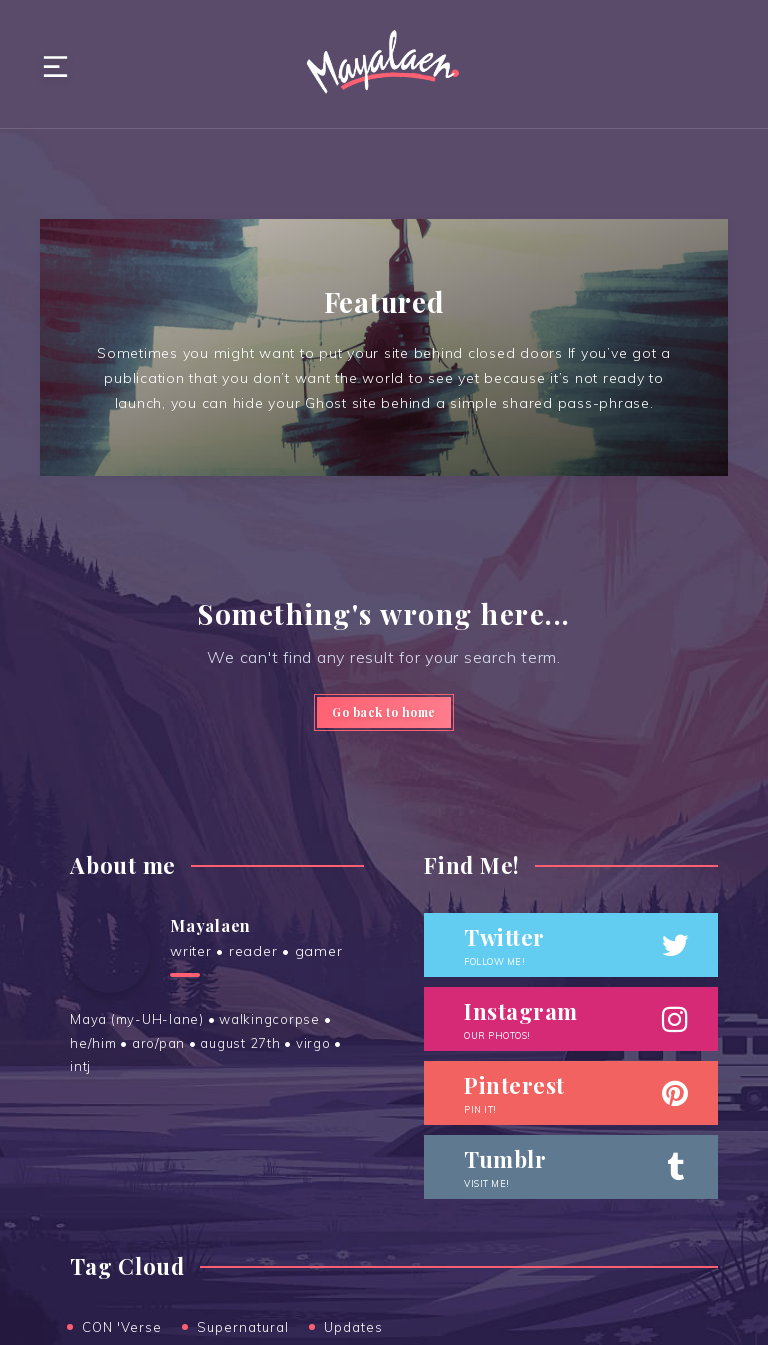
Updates (353, 1327)
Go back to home (384, 712)
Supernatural (243, 1327)
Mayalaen (210, 925)
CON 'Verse (122, 1327)
